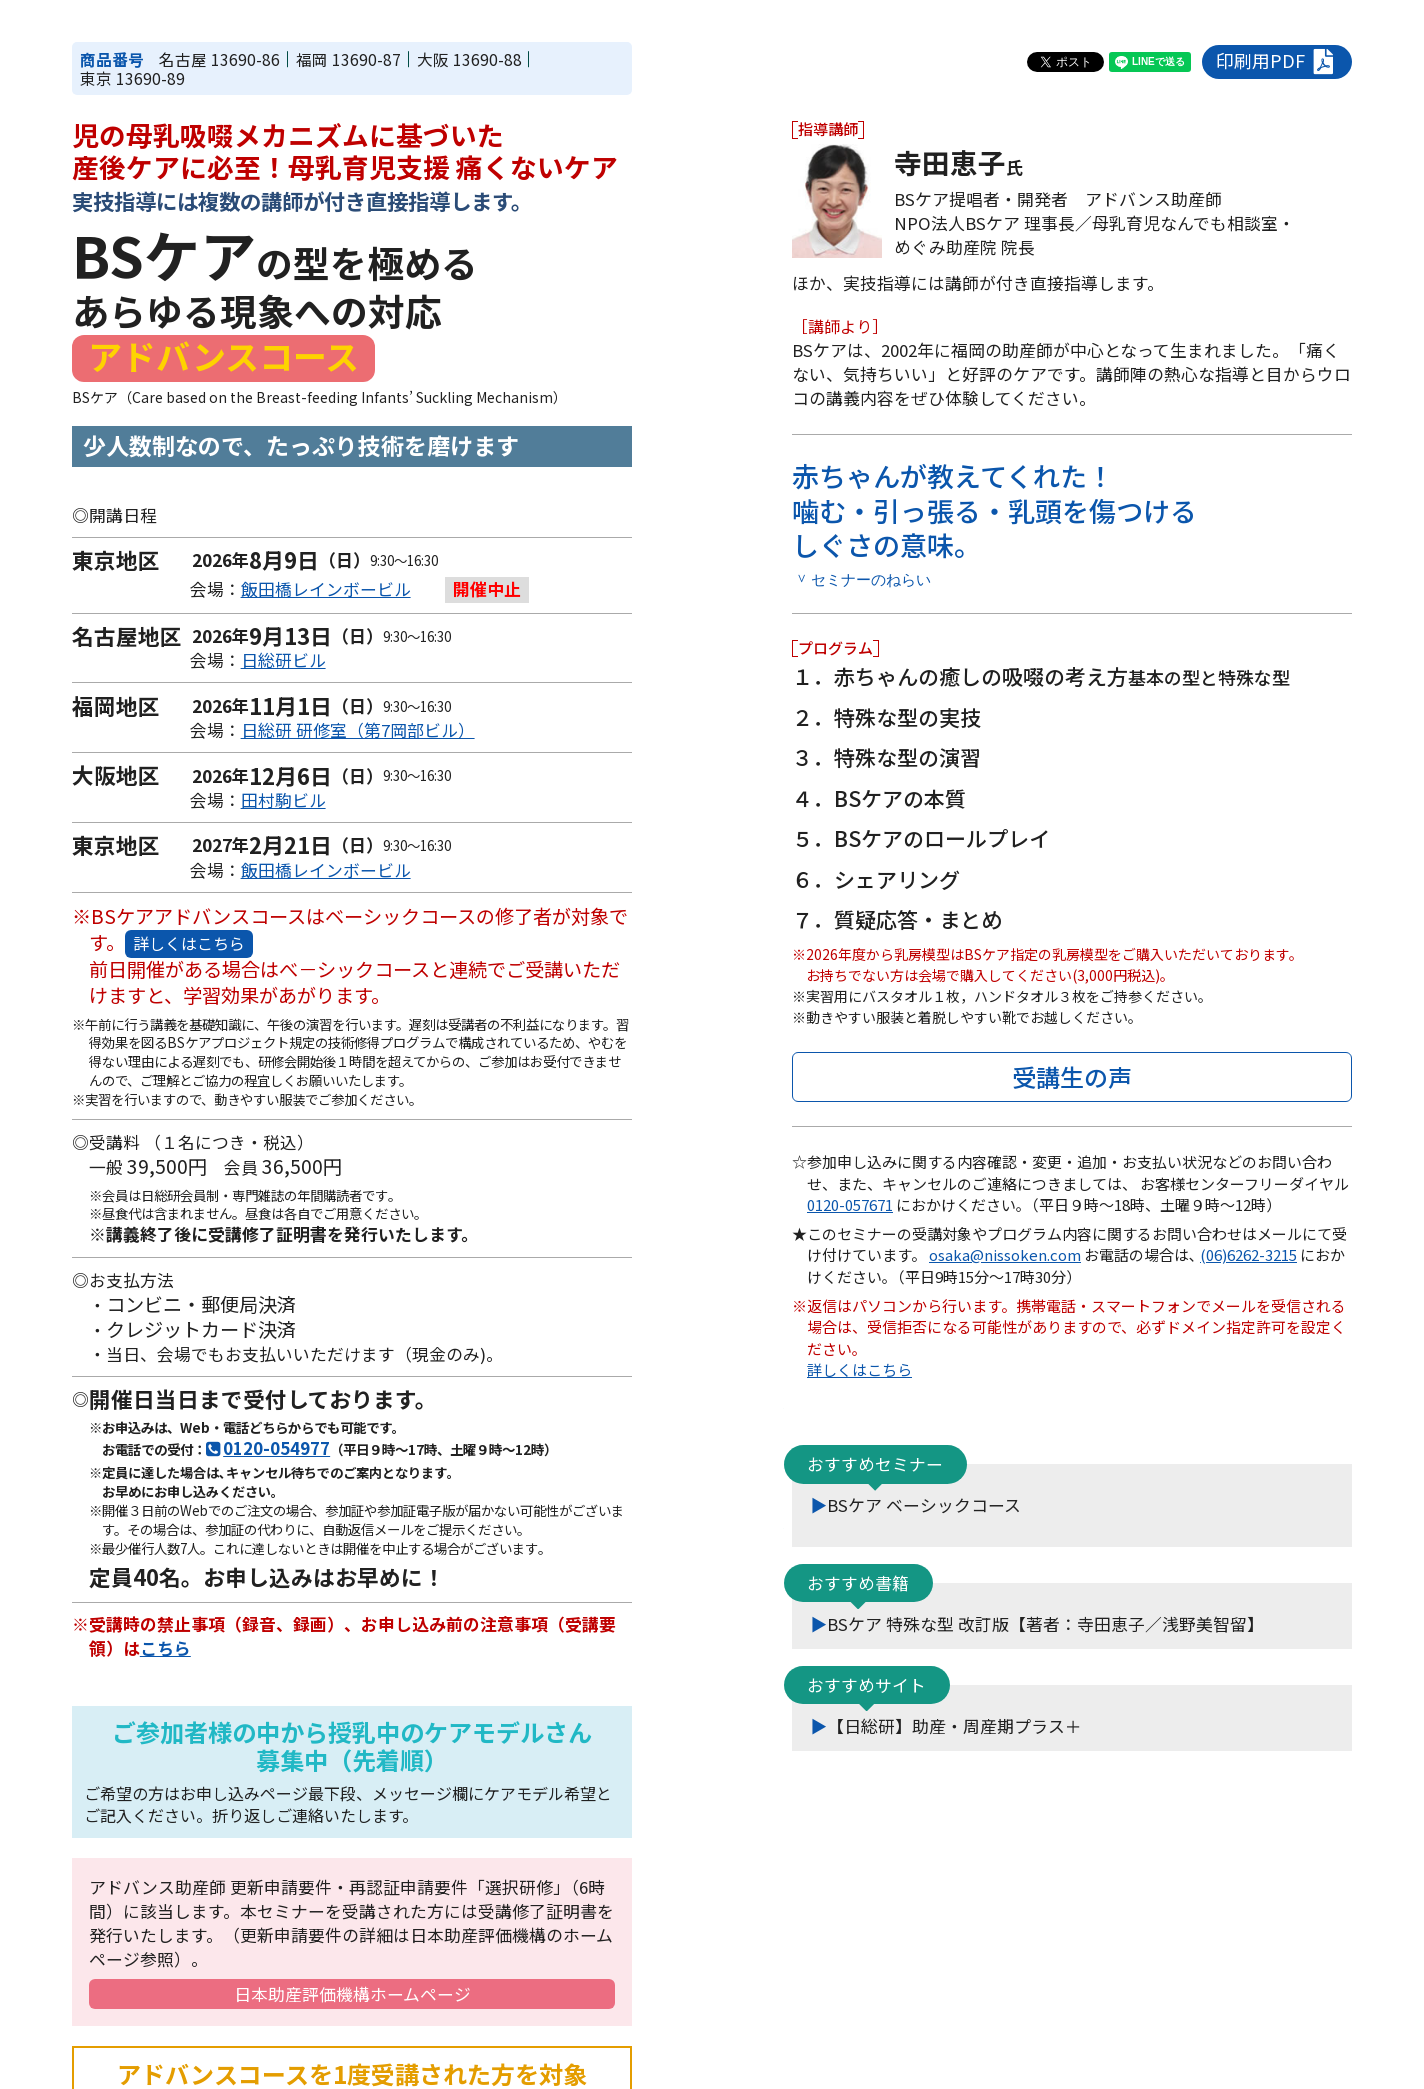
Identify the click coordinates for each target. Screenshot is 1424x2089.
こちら (165, 1648)
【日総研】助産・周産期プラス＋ (954, 1725)
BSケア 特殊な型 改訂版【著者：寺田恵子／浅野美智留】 (1045, 1623)
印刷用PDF (1277, 61)
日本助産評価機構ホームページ (352, 1994)
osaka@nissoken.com (1005, 1254)
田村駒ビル (283, 800)
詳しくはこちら (189, 943)
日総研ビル (283, 660)
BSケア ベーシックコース (924, 1504)
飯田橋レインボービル (326, 589)
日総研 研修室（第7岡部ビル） (358, 730)
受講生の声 (1072, 1075)
